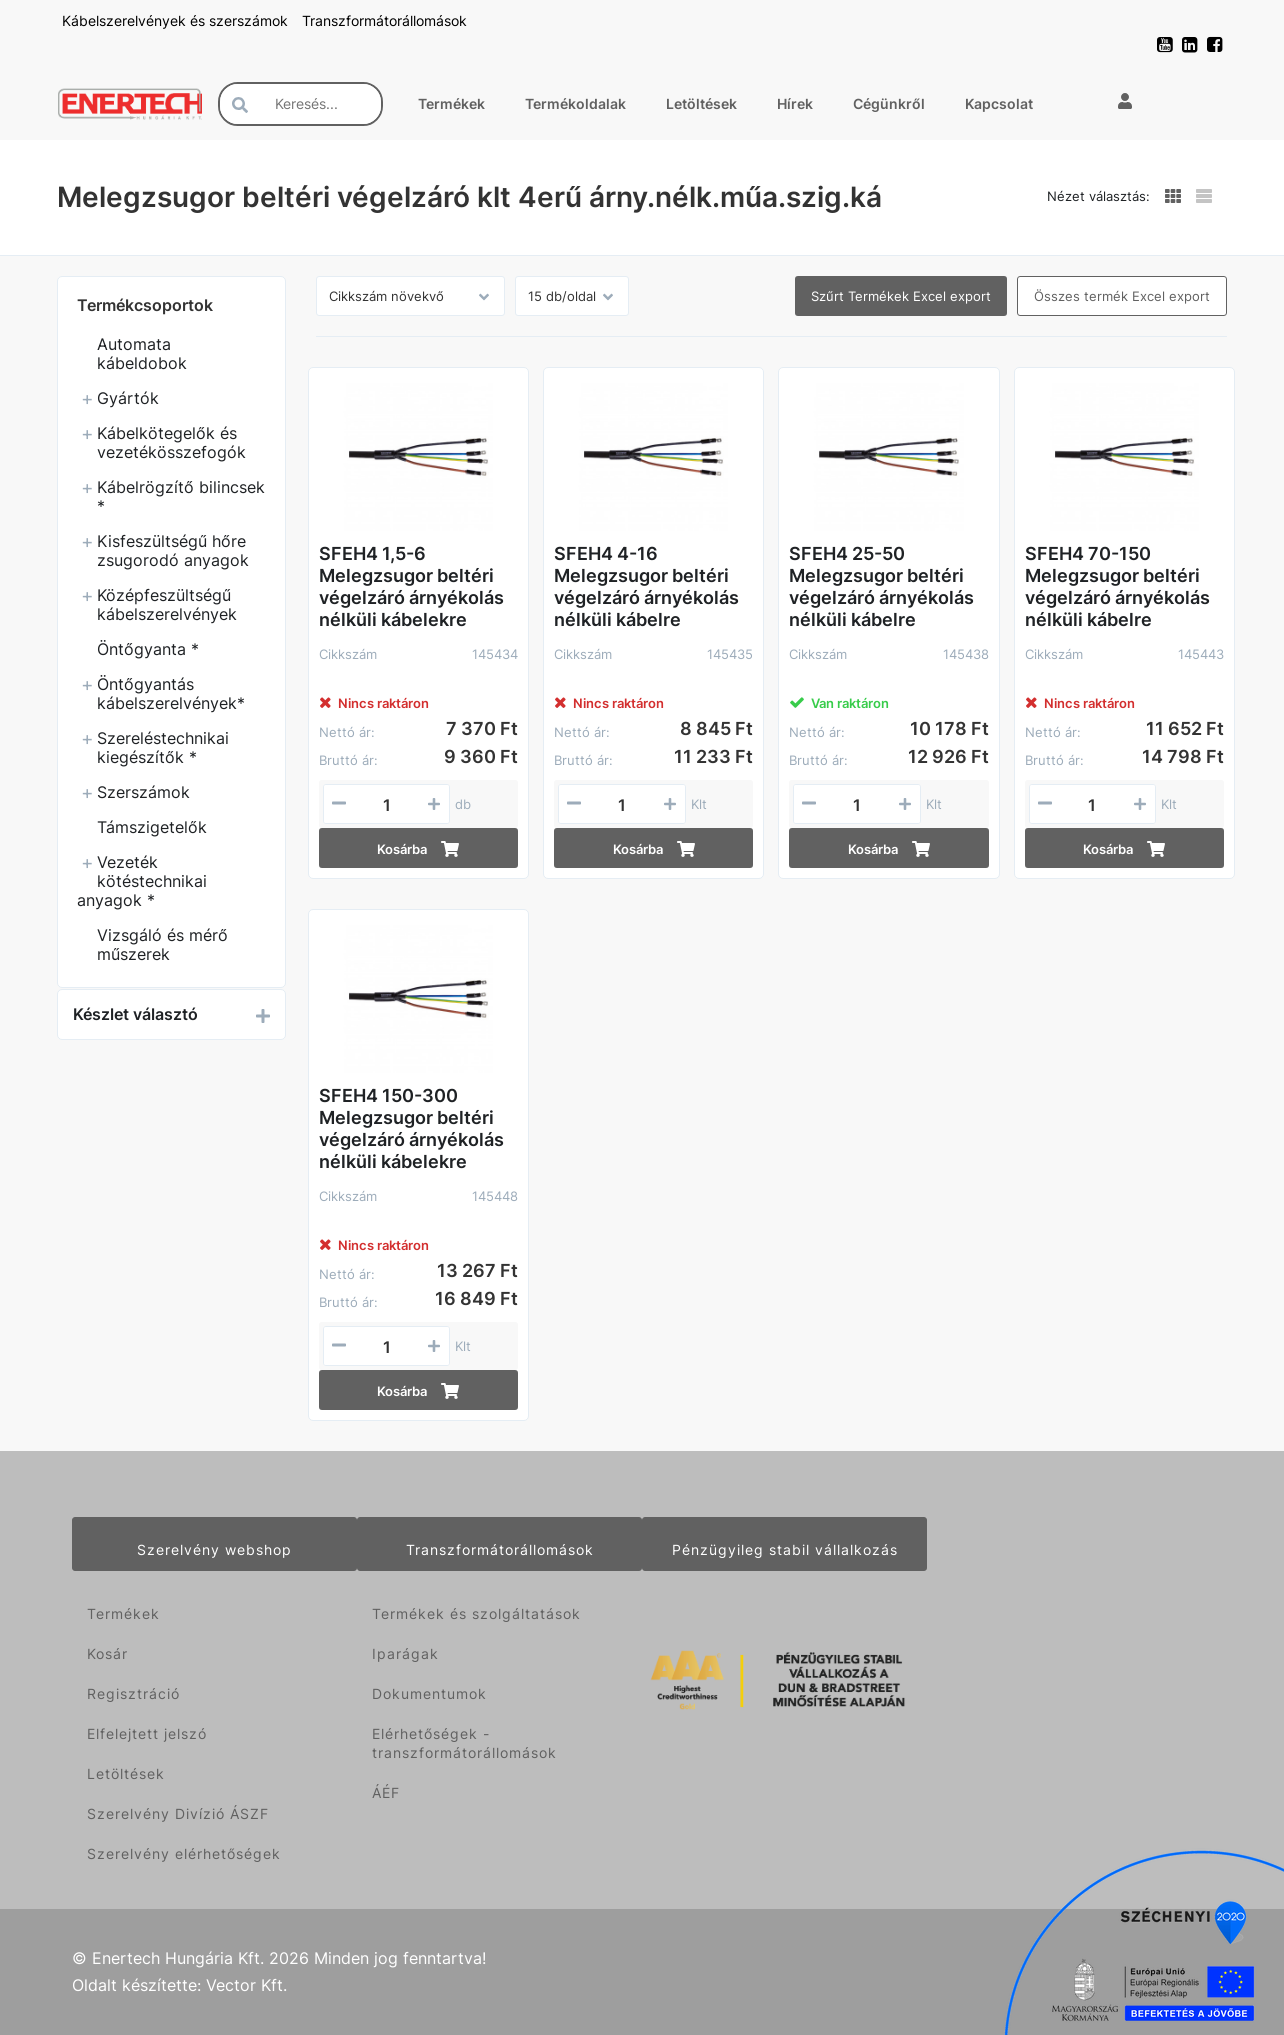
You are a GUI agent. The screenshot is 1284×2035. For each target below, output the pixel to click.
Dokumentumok (429, 1693)
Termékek (451, 103)
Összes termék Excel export (1122, 296)
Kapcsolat (999, 103)
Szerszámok (143, 792)
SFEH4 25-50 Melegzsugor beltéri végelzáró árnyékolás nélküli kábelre (881, 586)
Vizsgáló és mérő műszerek (162, 944)
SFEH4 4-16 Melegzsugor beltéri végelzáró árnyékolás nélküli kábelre (646, 586)
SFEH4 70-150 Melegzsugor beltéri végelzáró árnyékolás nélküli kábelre (1117, 586)
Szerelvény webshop (214, 1549)
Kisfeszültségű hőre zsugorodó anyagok (173, 550)
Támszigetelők (152, 827)
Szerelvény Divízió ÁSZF (178, 1813)
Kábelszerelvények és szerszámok (177, 20)
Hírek (795, 103)
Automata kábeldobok (142, 353)
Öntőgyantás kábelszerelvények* (171, 693)
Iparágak (405, 1653)
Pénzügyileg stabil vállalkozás (785, 1549)
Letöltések (701, 103)
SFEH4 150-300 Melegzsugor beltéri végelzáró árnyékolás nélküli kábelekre (411, 1128)
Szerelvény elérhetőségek (184, 1853)
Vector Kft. (246, 1985)
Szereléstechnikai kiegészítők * (163, 747)
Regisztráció (133, 1693)
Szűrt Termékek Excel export (901, 296)
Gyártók (128, 398)
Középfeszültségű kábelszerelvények (167, 604)
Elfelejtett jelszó (147, 1733)
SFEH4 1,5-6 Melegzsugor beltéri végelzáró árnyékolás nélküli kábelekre (411, 586)
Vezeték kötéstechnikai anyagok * (142, 881)
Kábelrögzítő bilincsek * (181, 496)
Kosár (107, 1653)
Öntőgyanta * (148, 649)
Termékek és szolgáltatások (476, 1613)
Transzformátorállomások (384, 20)
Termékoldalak (575, 103)
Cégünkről (889, 103)
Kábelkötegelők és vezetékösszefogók (171, 442)
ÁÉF (386, 1792)
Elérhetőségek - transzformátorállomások (464, 1743)
